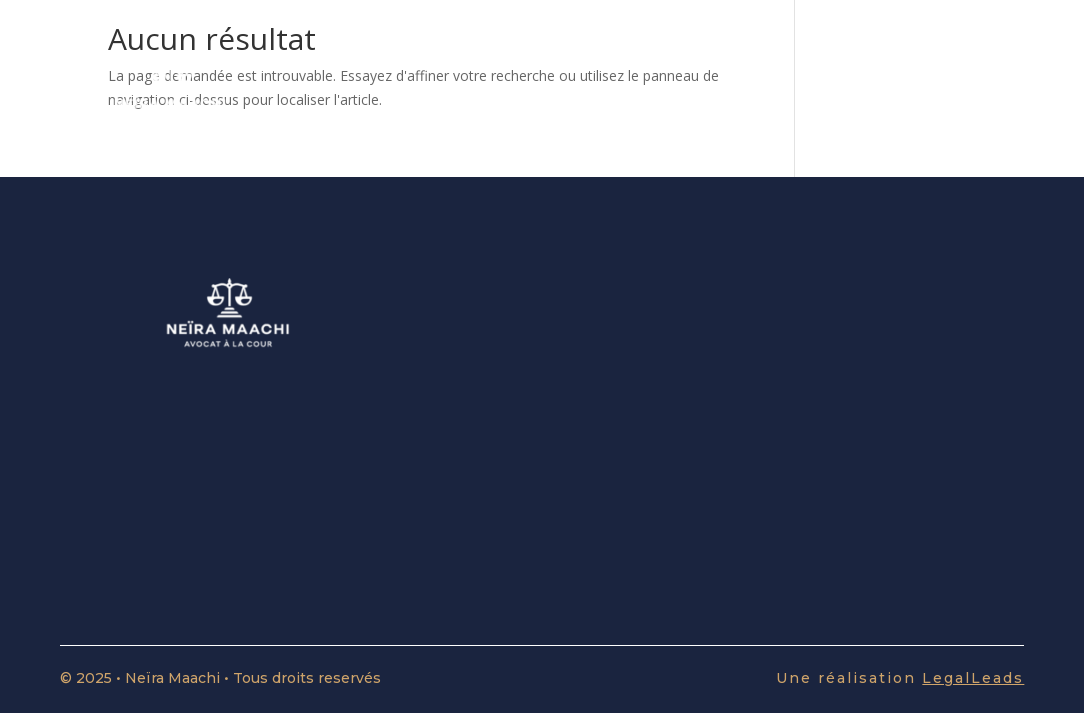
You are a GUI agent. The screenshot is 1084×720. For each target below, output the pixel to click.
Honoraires (930, 90)
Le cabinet (814, 90)
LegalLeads (973, 678)
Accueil (443, 90)
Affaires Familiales (576, 90)
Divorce (711, 90)
